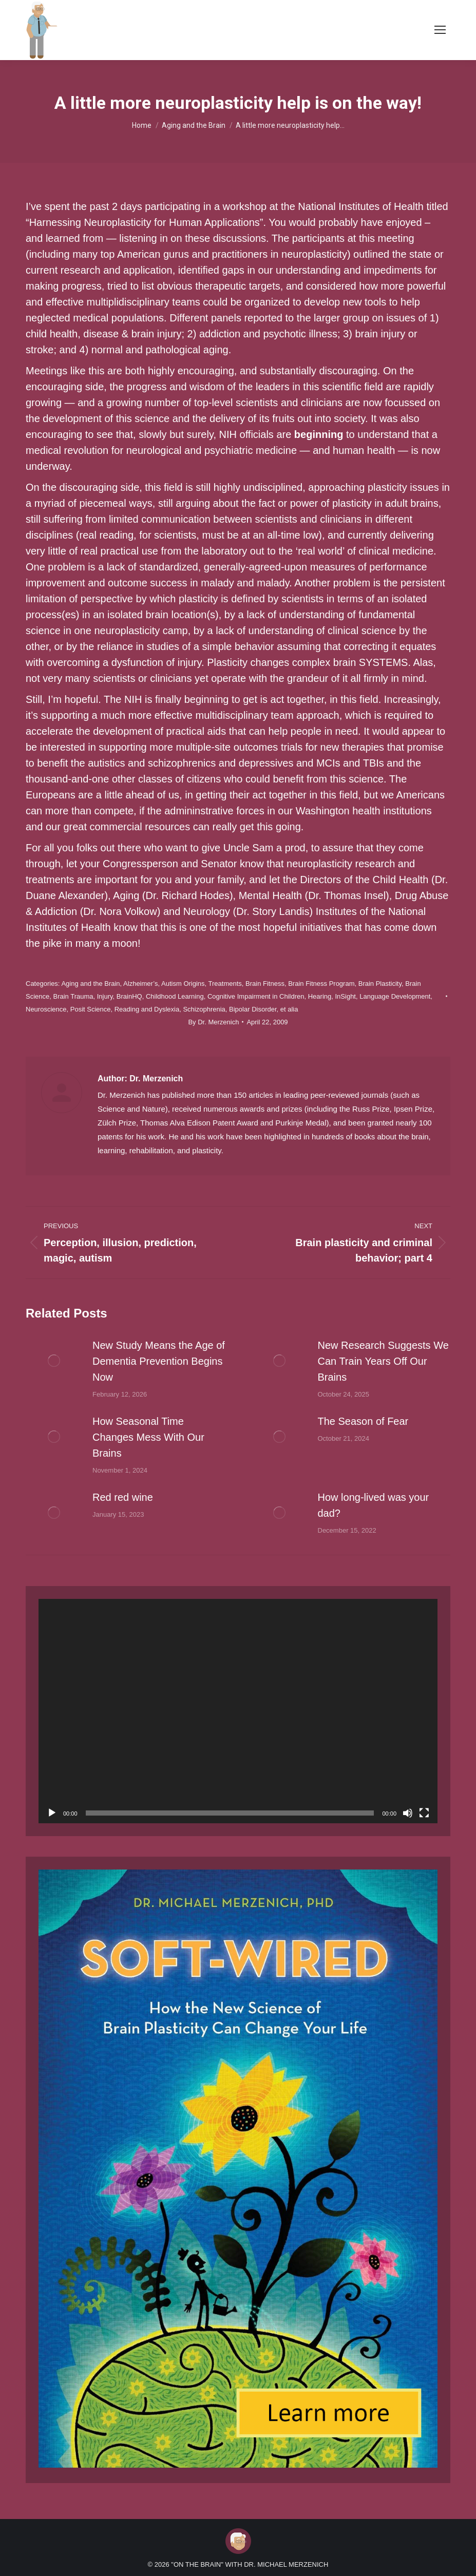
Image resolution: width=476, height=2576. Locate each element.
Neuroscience (46, 1009)
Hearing (320, 996)
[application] (238, 1711)
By (213, 1022)
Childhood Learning (175, 996)
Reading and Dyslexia (147, 1009)
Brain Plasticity (380, 983)
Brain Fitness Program (321, 983)
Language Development (394, 996)
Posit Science (90, 1009)
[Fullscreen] (424, 1813)
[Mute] (408, 1813)
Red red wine (122, 1497)
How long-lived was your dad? (373, 1505)
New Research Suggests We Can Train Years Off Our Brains (383, 1361)
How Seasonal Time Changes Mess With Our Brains (148, 1437)
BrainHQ (129, 996)
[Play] (52, 1813)
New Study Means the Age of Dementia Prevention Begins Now (158, 1361)
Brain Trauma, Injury (82, 996)
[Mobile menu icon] (440, 30)
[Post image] (54, 1360)
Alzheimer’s (140, 983)
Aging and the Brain (90, 983)
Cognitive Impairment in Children (255, 996)
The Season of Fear (363, 1421)
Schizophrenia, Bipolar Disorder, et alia (240, 1009)
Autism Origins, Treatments (201, 983)
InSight (345, 996)
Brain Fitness (264, 983)
